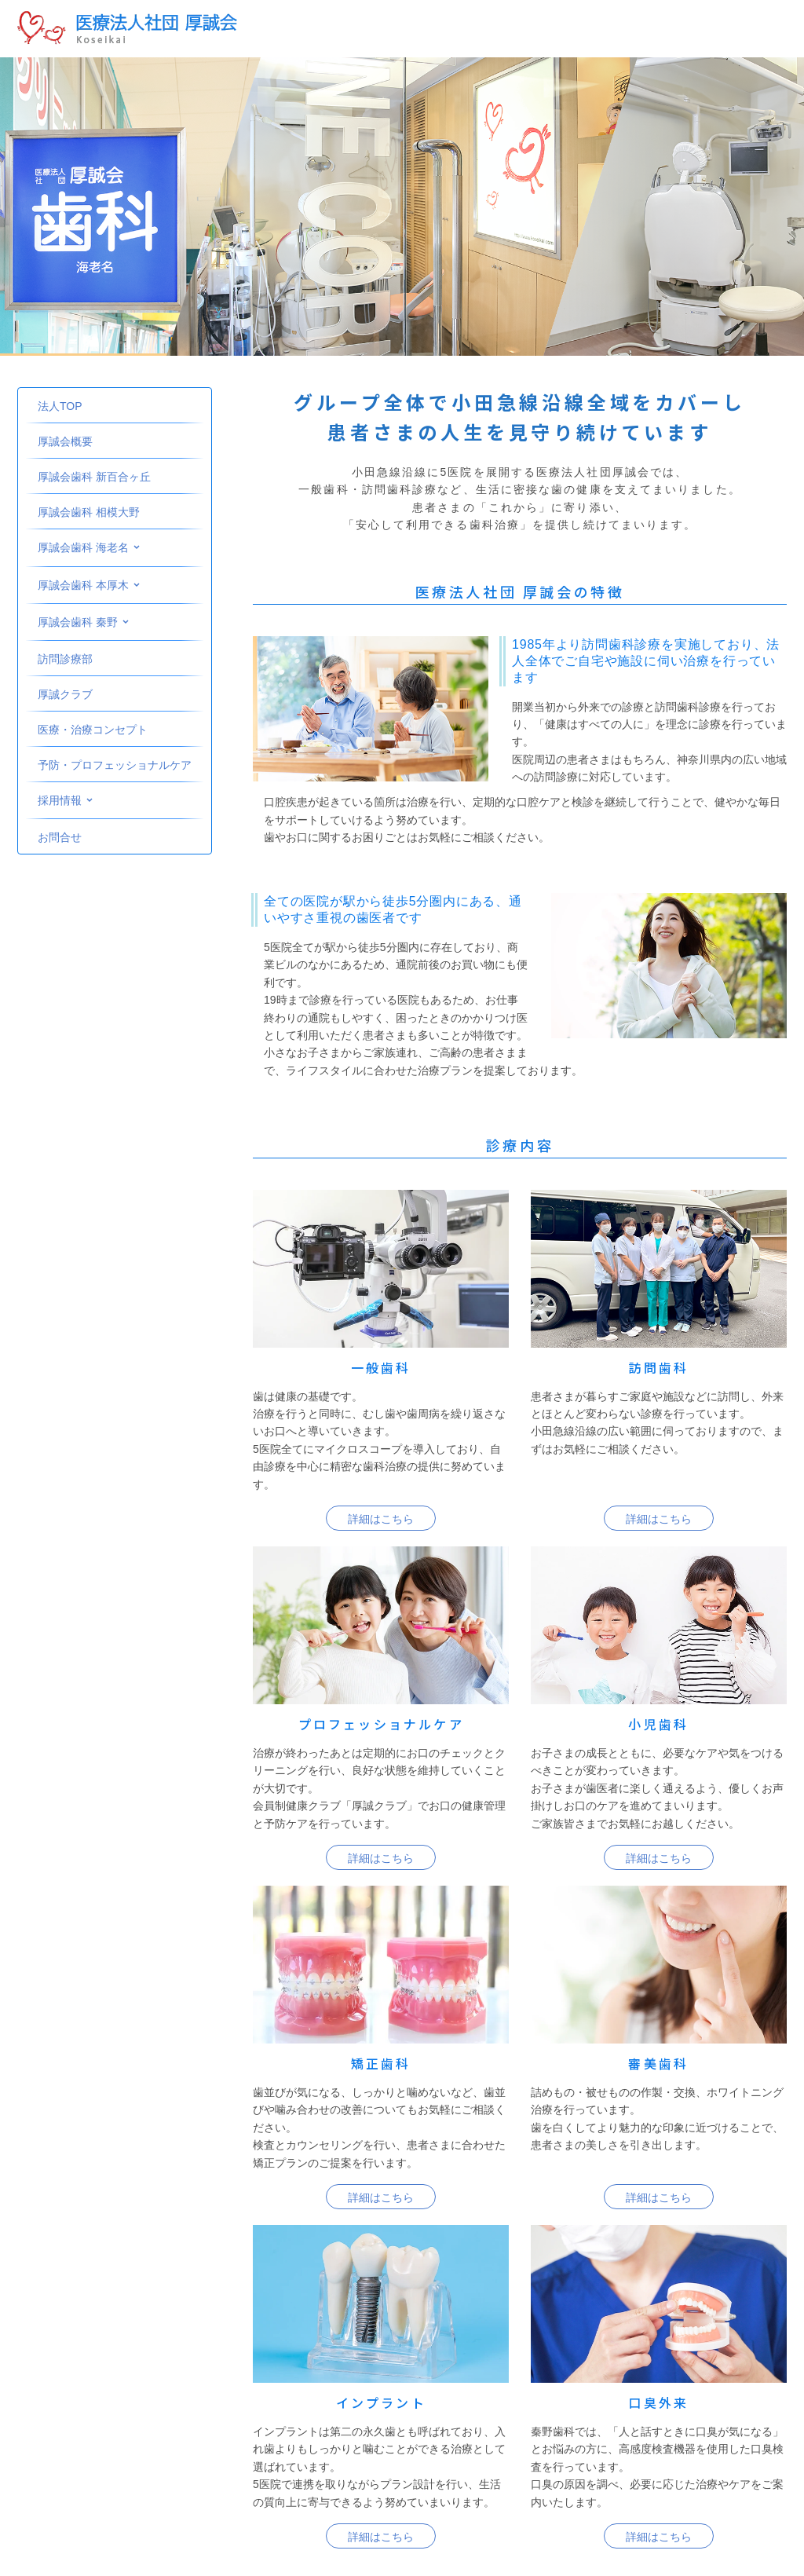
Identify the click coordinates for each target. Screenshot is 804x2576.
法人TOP (60, 406)
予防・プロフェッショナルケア (115, 765)
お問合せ (60, 837)
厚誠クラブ (65, 694)
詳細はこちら (381, 1519)
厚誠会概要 (65, 441)
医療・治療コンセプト (93, 729)
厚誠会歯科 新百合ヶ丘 (94, 476)
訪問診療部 (65, 659)
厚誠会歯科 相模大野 (89, 512)
